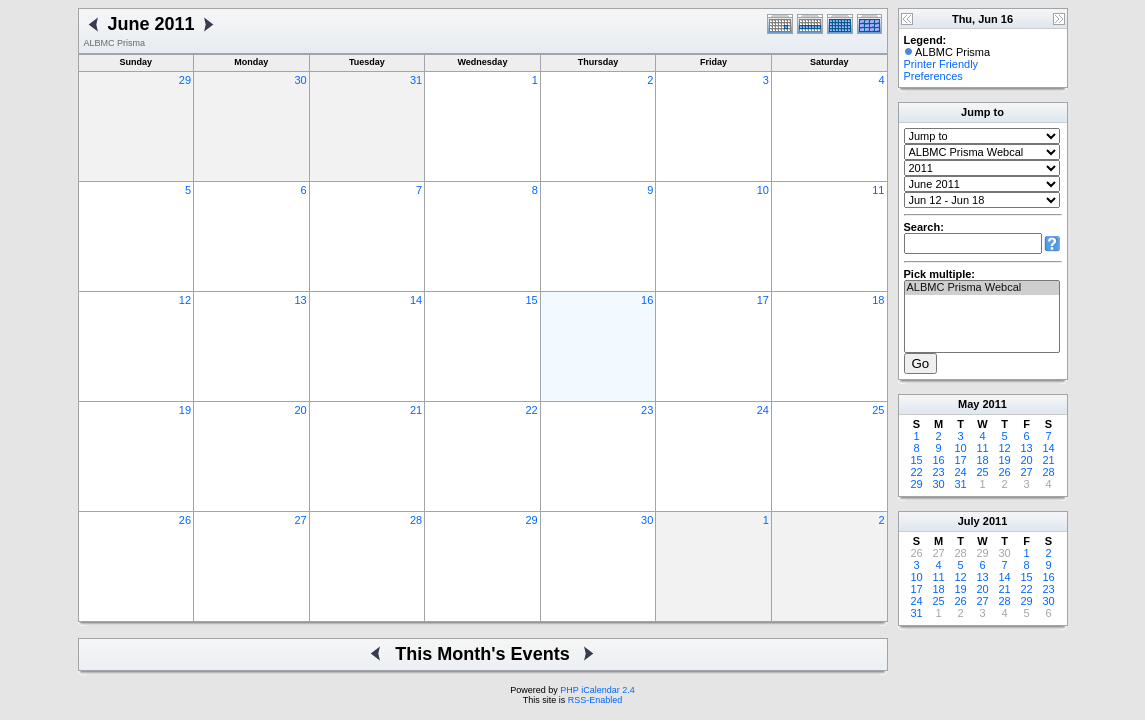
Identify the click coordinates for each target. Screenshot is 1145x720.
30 (300, 80)
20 (300, 410)
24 (763, 410)
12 (185, 300)
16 (647, 300)
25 (878, 410)
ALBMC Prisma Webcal (982, 288)
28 (416, 520)
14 (416, 300)
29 (185, 80)
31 (416, 80)
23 (647, 410)
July (969, 521)
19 (185, 410)
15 (532, 300)
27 (300, 520)
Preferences (933, 76)
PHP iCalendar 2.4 (597, 690)
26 (185, 520)
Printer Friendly (941, 64)
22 (532, 410)
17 (763, 300)
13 (300, 300)
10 (763, 190)
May (968, 404)
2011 (994, 404)
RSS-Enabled (595, 700)
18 (878, 300)
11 (878, 190)
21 (416, 410)
